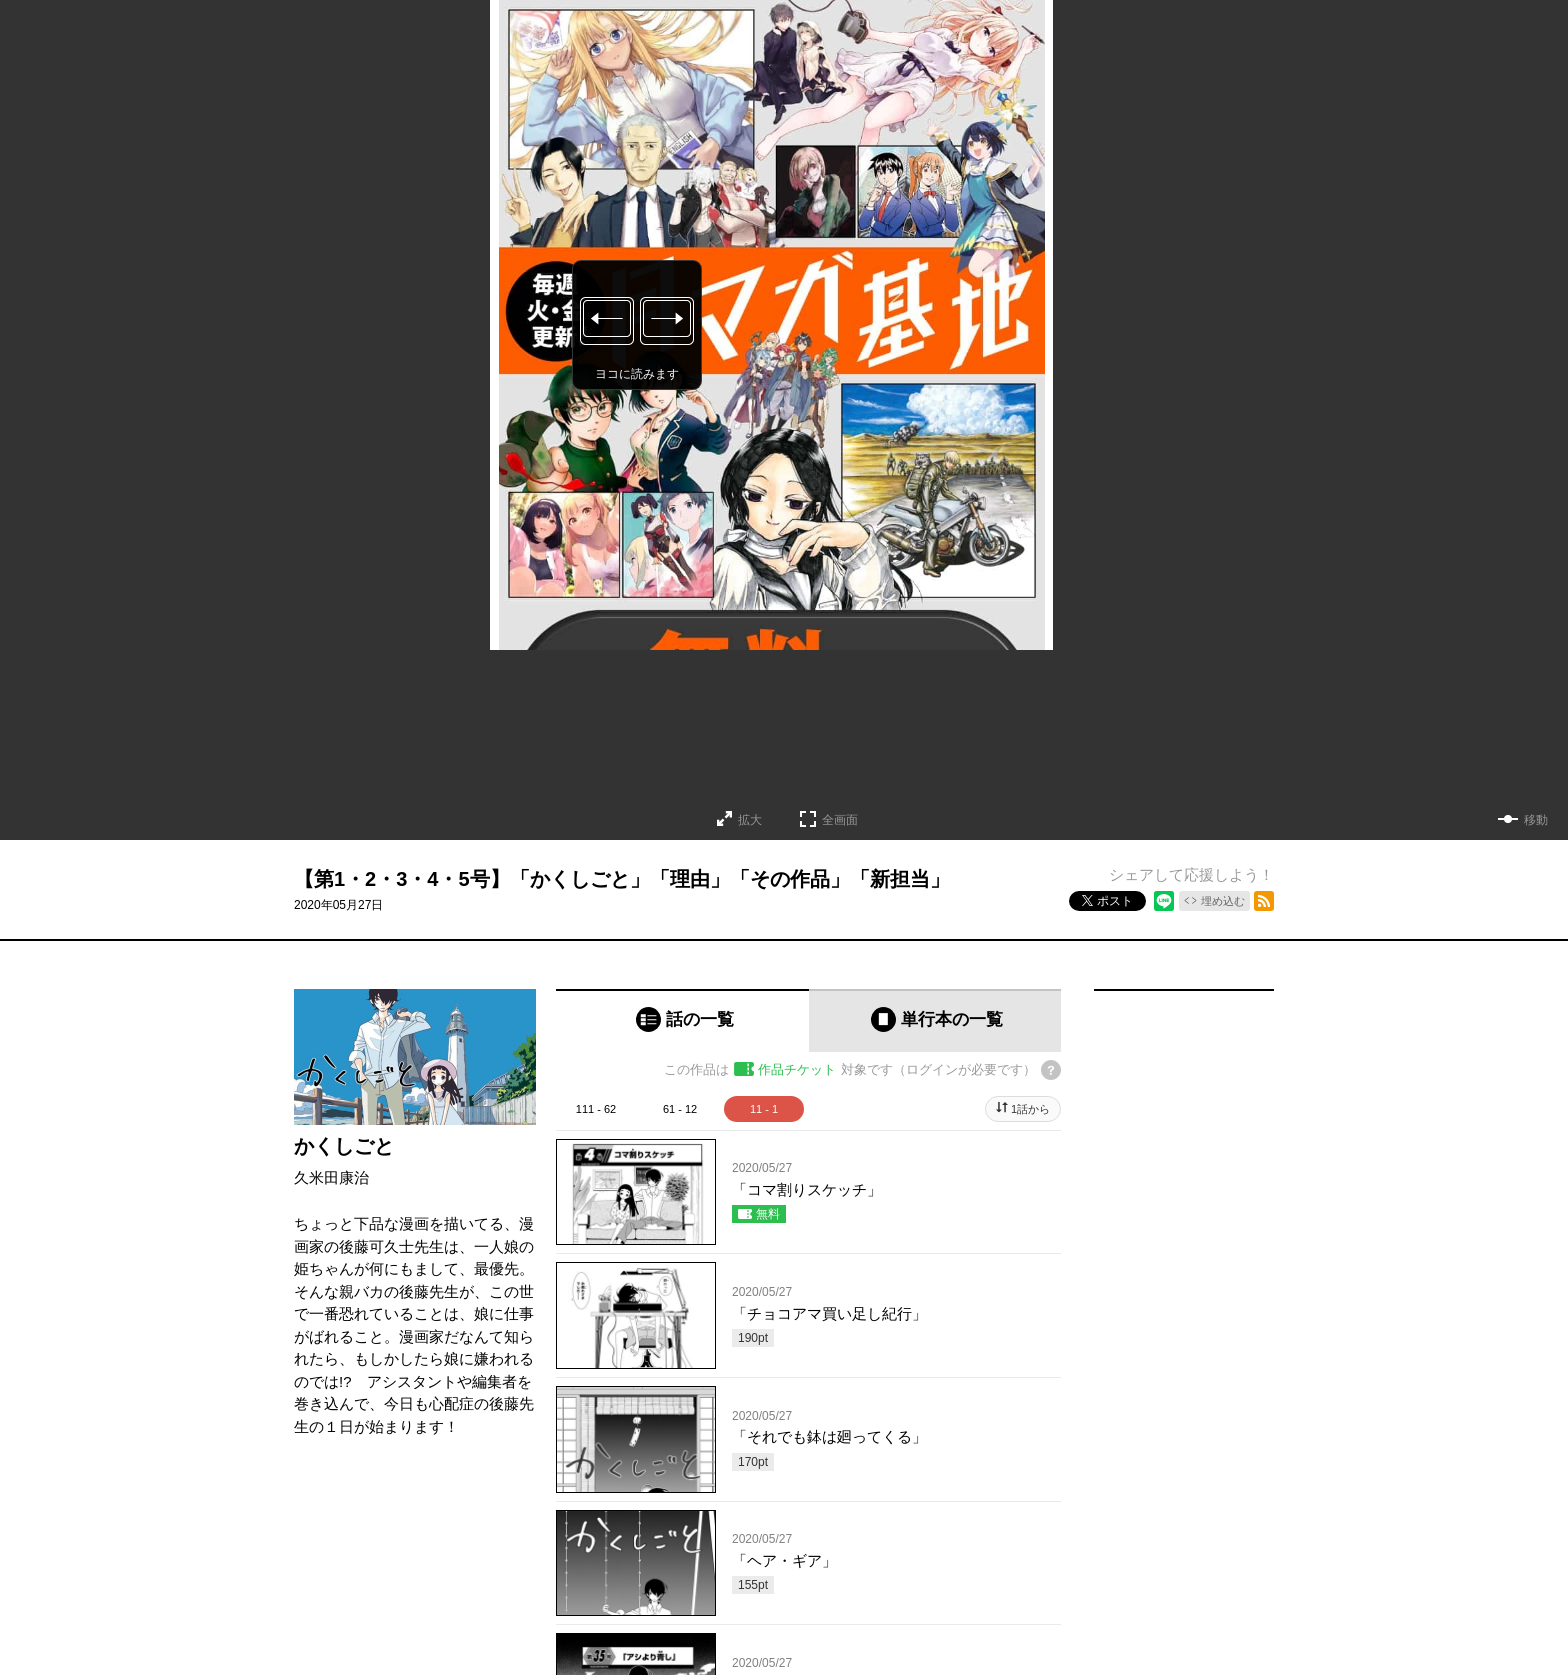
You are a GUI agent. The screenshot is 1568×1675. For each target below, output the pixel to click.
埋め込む (1223, 901)
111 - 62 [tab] (596, 1109)
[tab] (682, 1020)
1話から (1030, 1109)
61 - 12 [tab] (680, 1109)
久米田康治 (331, 1177)
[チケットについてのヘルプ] (1051, 1070)
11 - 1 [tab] (764, 1109)
